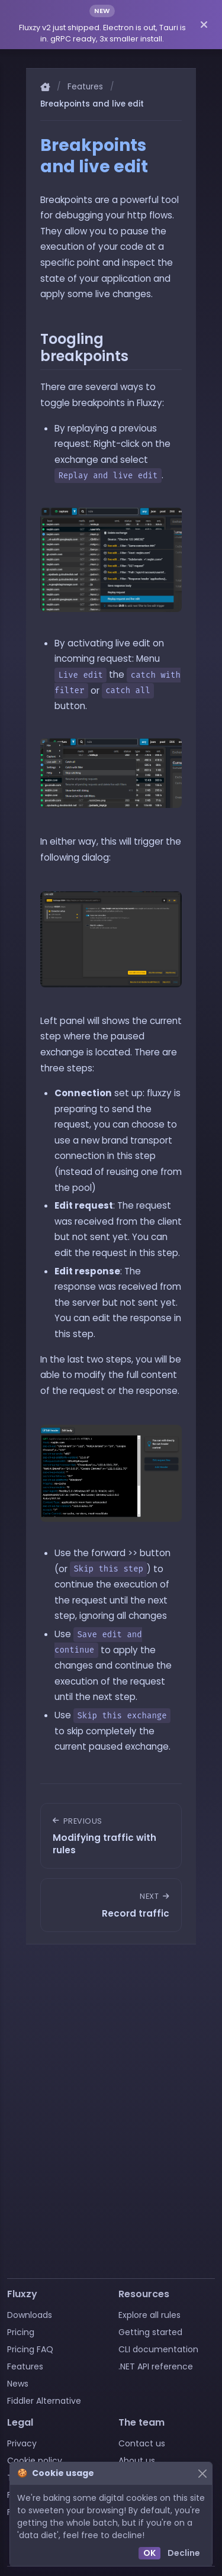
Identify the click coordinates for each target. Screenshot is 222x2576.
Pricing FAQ (30, 2349)
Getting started (150, 2332)
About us (136, 2460)
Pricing (20, 2332)
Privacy (22, 2443)
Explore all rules (149, 2315)
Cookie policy (34, 2460)
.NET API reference (155, 2366)
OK (149, 2553)
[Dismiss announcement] (204, 24)
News (17, 2384)
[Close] (202, 2473)
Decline (184, 2553)
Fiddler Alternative (44, 2401)
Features (85, 86)
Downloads (29, 2315)
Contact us (141, 2443)
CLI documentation (158, 2349)
